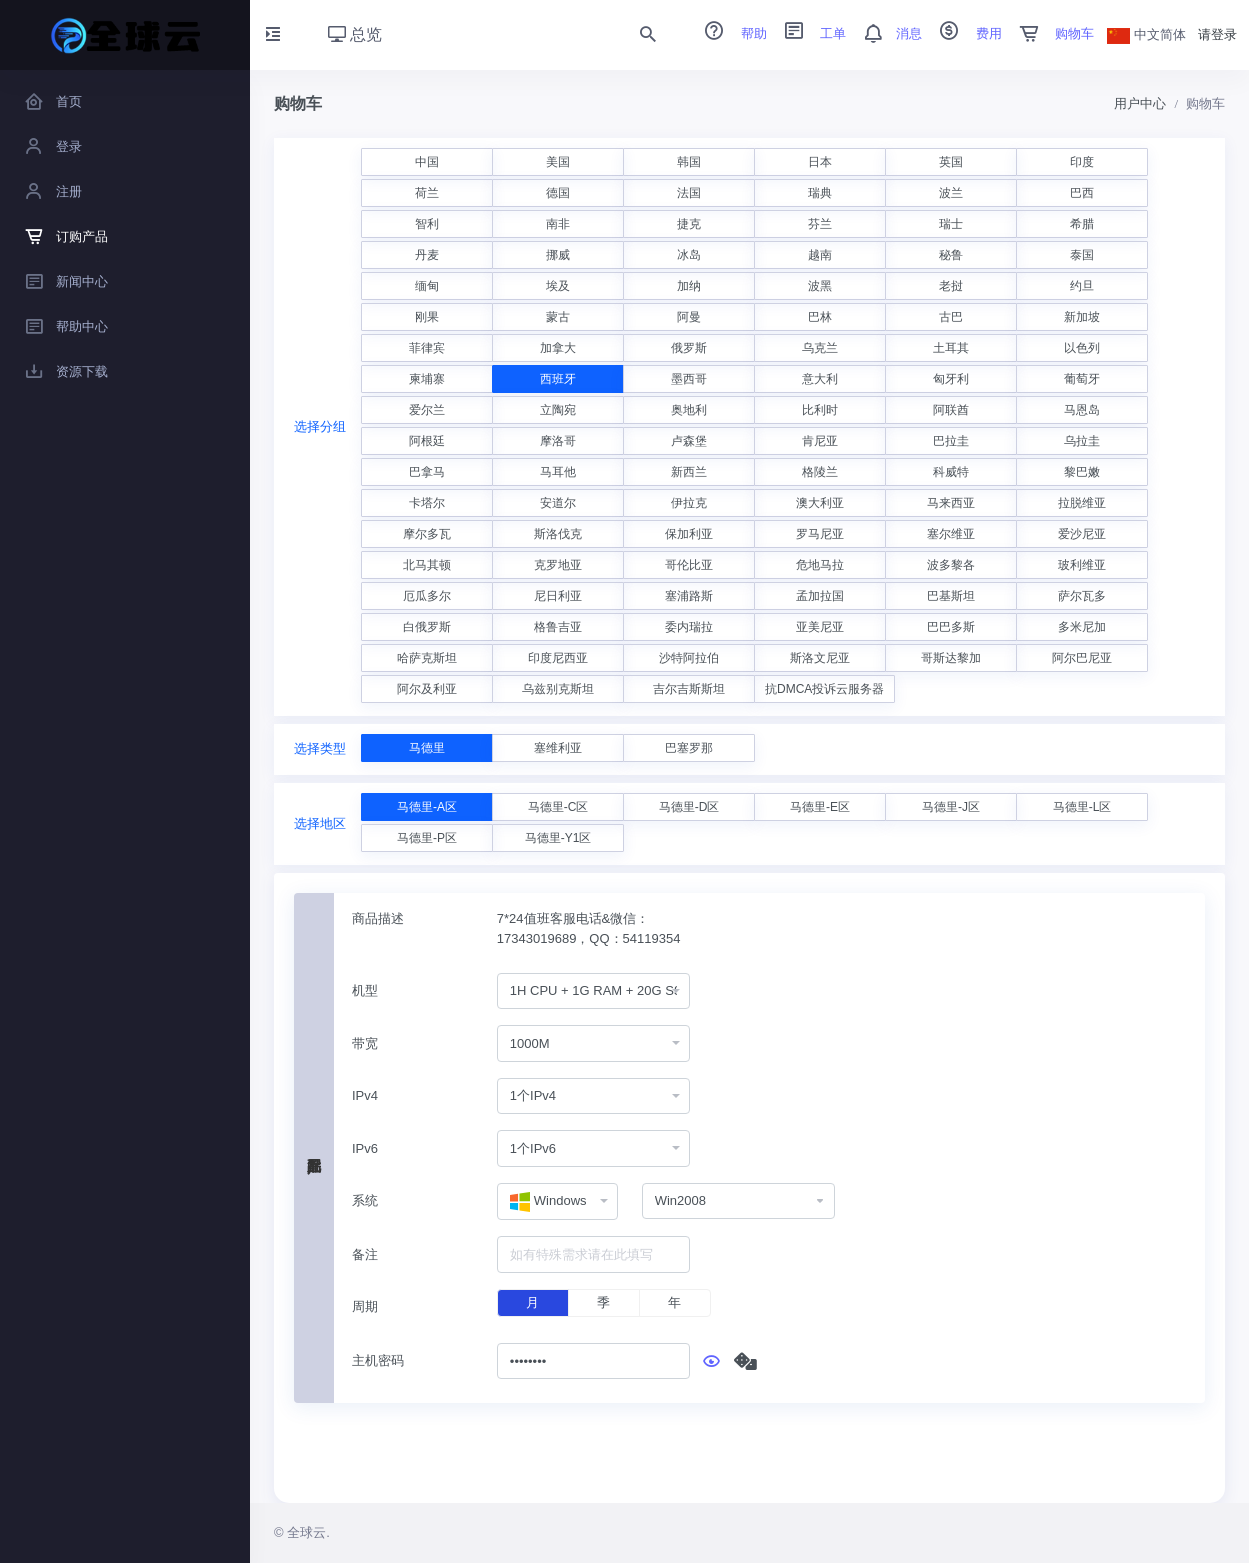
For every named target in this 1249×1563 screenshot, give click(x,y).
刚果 (427, 317)
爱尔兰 (427, 410)
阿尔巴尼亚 (1082, 658)
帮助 (729, 33)
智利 (427, 224)
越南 (820, 255)
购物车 (1050, 33)
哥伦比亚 (689, 565)
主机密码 (378, 1360)
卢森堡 (689, 441)
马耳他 (558, 472)
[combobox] (593, 991)
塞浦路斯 (689, 596)
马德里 (427, 748)
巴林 (820, 317)
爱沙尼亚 (1082, 534)
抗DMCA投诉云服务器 (824, 689)
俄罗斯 (689, 348)
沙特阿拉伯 (689, 658)
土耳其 (951, 348)
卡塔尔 (427, 503)
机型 (365, 990)
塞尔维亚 (951, 534)
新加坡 (1082, 317)
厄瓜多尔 (427, 596)
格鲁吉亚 (558, 627)
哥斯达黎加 (951, 658)
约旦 (1082, 286)
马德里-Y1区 (558, 838)
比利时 (820, 410)
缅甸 (427, 286)
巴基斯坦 (951, 596)
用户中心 (1140, 103)
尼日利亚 (558, 596)
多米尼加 (1082, 627)
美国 (558, 162)
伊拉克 (689, 503)
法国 (689, 193)
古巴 (951, 317)
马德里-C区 (558, 807)
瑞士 (951, 224)
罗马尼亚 (820, 534)
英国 (951, 162)
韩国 (689, 162)
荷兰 (427, 193)
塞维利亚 (558, 748)
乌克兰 (820, 348)
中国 (427, 162)
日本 (820, 162)
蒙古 (558, 317)
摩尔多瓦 (427, 534)
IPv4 (365, 1095)
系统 (365, 1200)
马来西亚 (951, 503)
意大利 (820, 379)
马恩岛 (1082, 410)
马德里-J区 (951, 807)
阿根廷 (427, 441)
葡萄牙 (1082, 379)
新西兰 (689, 472)
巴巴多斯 (951, 627)
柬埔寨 (427, 379)
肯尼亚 (820, 441)
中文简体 (1147, 34)
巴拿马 (427, 472)
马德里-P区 (427, 838)
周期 (365, 1306)
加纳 (689, 286)
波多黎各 (951, 565)
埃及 (558, 286)
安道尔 (558, 503)
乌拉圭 (1082, 441)
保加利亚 (689, 534)
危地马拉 (820, 565)
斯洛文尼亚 (820, 658)
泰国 (1082, 255)
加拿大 (558, 348)
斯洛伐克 (558, 534)
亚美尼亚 (820, 627)
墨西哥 (689, 379)
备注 (365, 1254)
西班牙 (558, 379)
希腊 (1082, 224)
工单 (809, 33)
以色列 (1082, 348)
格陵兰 (820, 472)
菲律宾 (427, 348)
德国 (558, 193)
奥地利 (689, 410)
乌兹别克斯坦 (558, 689)
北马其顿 (427, 565)
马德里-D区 (689, 807)
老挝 (951, 286)
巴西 (1082, 193)
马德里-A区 (427, 807)
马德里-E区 (820, 807)
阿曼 (689, 317)
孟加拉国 (820, 596)
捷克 (689, 224)
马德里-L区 (1082, 807)
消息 (886, 33)
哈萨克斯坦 (427, 658)
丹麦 (427, 255)
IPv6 (365, 1148)
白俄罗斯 (427, 627)
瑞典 (820, 193)
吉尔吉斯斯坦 (689, 689)
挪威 (558, 255)
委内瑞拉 (689, 627)
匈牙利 (951, 379)
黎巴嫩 (1082, 472)
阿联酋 (951, 410)
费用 (964, 33)
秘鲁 (951, 255)
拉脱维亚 (1082, 503)
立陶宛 (558, 410)
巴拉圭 (951, 441)
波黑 (820, 286)
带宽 (365, 1043)
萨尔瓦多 (1082, 596)
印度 (1082, 162)
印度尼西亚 (558, 658)
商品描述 (378, 918)
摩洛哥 (558, 441)
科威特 (951, 472)
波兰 (951, 193)
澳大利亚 (820, 503)
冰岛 (689, 255)
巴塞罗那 (689, 748)
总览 (355, 34)
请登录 (1217, 34)
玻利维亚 (1082, 565)
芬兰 (820, 224)
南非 (558, 224)
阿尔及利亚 (427, 689)
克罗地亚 (558, 565)
